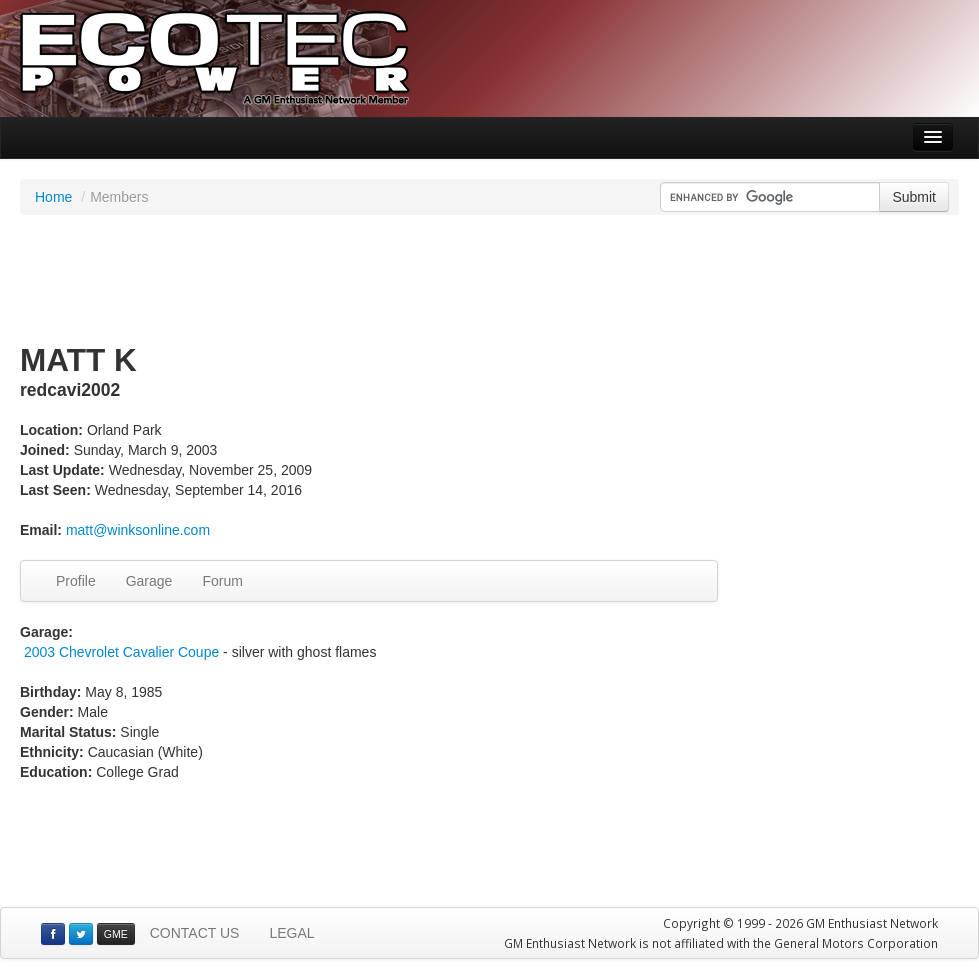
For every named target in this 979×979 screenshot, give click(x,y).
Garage (149, 581)
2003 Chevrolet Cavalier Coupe (121, 652)
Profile (76, 581)
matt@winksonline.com (138, 530)
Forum (222, 581)
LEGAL (291, 933)
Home (53, 197)
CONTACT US (195, 933)
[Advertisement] (490, 280)
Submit (914, 197)
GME (116, 934)
